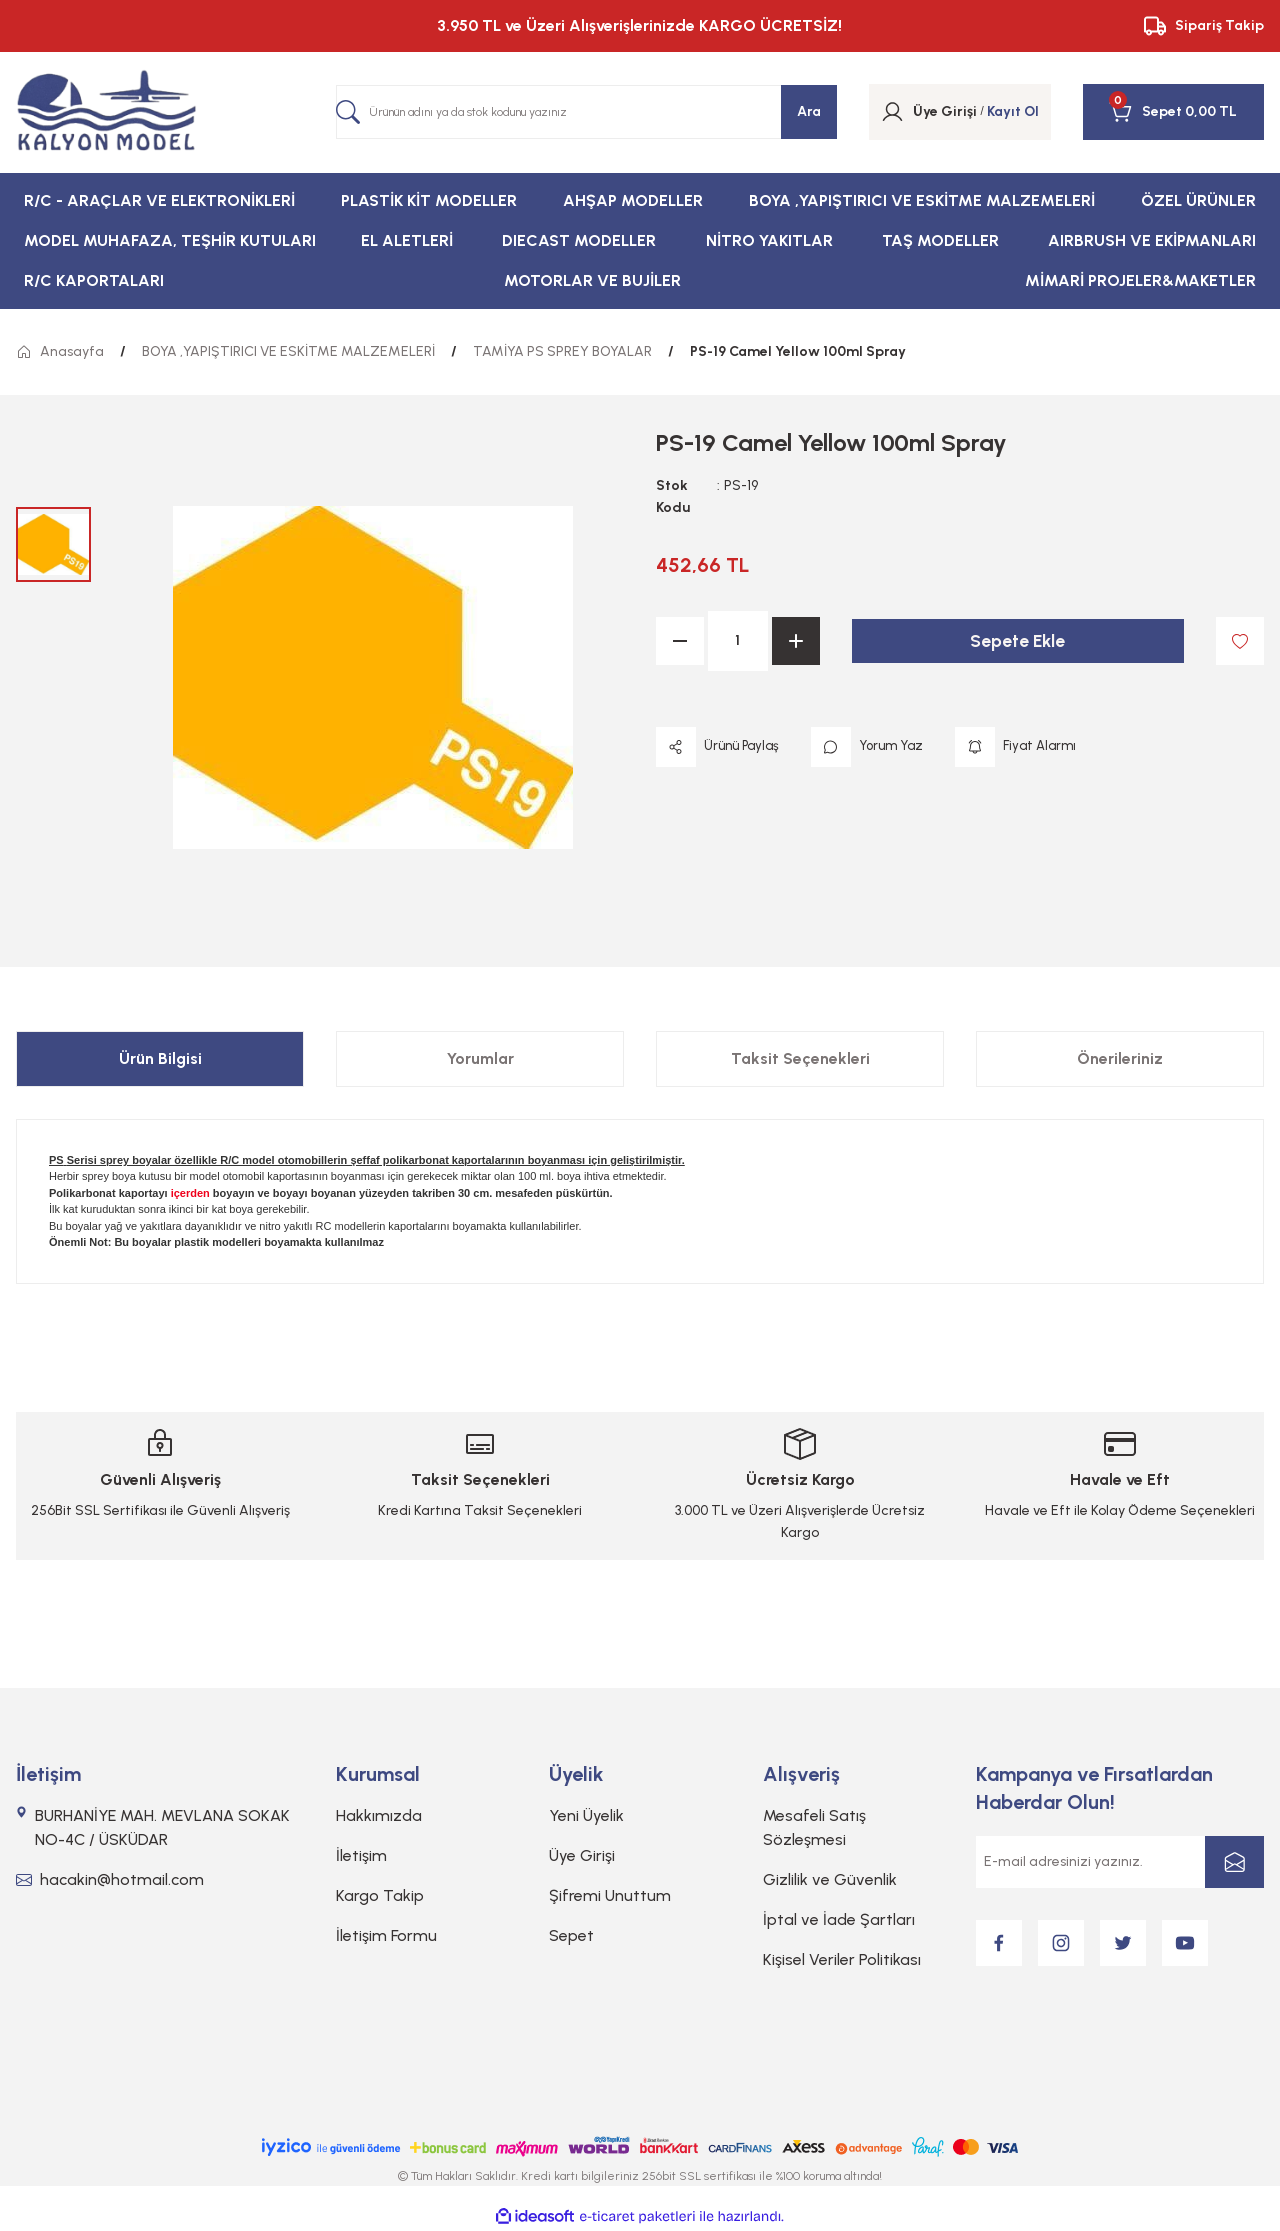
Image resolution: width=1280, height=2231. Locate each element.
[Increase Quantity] (796, 641)
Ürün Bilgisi (160, 1058)
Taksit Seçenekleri (800, 1058)
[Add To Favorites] (1240, 641)
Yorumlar (480, 1058)
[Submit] (1234, 1862)
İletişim (361, 1855)
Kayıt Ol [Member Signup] (1013, 111)
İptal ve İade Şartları (839, 1919)
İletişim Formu (386, 1935)
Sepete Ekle (1018, 641)
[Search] (586, 112)
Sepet (571, 1935)
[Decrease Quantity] (680, 641)
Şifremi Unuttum (610, 1895)
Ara (809, 111)
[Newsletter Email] (1120, 1862)
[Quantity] (738, 641)
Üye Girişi (582, 1855)
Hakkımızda (379, 1815)
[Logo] (106, 112)
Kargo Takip (380, 1895)
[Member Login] (892, 112)
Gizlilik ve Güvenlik (830, 1879)
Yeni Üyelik (586, 1815)
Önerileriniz (1120, 1058)
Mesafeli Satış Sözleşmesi (814, 1827)
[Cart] (1145, 112)
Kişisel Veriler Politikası (842, 1959)
